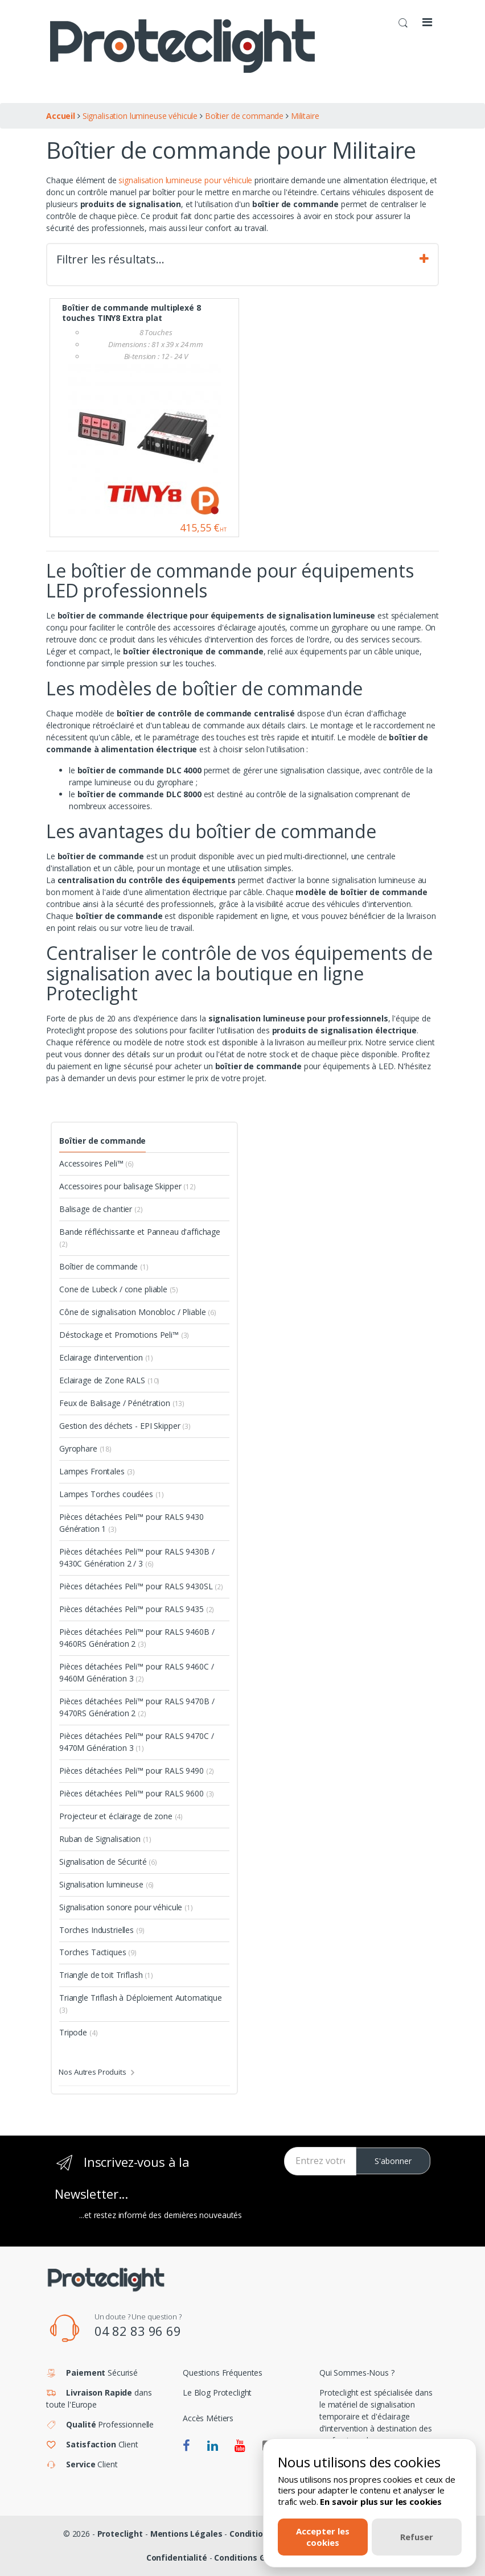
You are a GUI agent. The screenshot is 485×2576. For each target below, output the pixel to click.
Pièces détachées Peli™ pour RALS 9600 (136, 1793)
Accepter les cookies (323, 2536)
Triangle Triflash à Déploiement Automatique (140, 2003)
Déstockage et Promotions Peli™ (124, 1334)
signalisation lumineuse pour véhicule (186, 180)
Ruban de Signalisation (105, 1838)
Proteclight (120, 2533)
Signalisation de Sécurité (108, 1861)
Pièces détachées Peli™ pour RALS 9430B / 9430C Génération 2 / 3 (136, 1557)
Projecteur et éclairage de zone (121, 1816)
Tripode (78, 2032)
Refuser (416, 2536)
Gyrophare (85, 1448)
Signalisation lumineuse (106, 1884)
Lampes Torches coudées (111, 1494)
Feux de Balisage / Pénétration (121, 1403)
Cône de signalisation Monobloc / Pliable (137, 1311)
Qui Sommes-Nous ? (356, 2372)
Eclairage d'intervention (106, 1357)
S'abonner (393, 2160)
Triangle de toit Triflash (106, 1974)
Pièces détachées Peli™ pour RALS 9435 (136, 1609)
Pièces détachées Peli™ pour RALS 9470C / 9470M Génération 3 (136, 1741)
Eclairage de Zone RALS (109, 1380)
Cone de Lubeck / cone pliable (118, 1289)
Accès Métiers (208, 2418)
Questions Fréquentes (222, 2372)
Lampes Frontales (97, 1471)
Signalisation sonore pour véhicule (126, 1907)
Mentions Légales (186, 2533)
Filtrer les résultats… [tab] (242, 259)
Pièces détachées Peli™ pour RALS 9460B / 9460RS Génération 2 (136, 1637)
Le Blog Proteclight (217, 2392)
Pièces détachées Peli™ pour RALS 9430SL (141, 1586)
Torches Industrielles (102, 1929)
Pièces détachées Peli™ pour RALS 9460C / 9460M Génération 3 (136, 1672)
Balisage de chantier (101, 1208)
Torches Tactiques (98, 1952)
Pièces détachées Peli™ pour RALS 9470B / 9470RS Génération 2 (136, 1707)
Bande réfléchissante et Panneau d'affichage (139, 1237)
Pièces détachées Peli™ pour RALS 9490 (136, 1770)
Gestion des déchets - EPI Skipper (125, 1425)
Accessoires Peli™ (96, 1163)
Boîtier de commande (102, 1140)
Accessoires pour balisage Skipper (127, 1186)
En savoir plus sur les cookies (381, 2501)
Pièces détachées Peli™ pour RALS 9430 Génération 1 (131, 1522)
